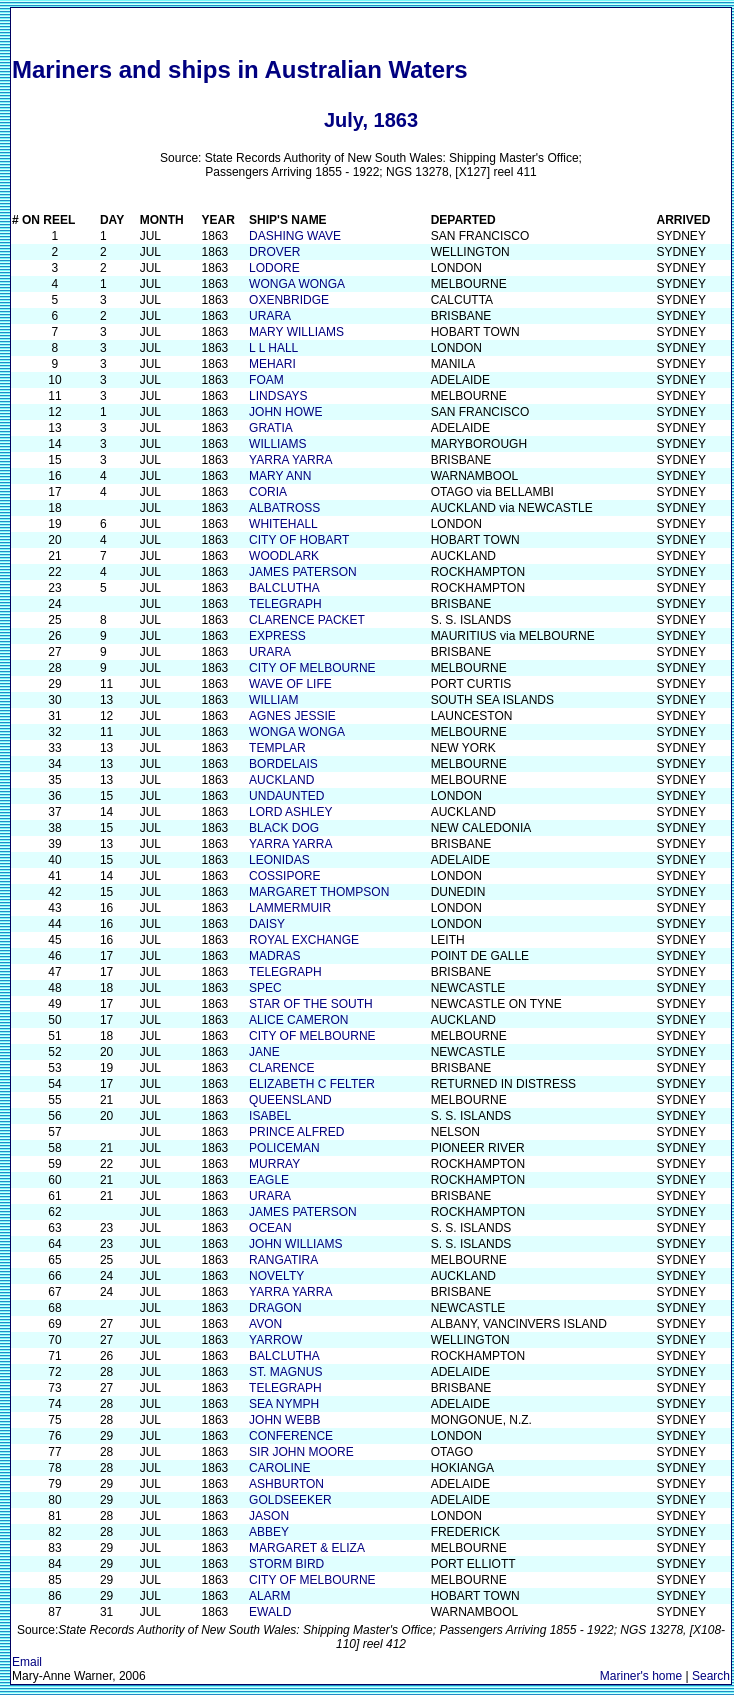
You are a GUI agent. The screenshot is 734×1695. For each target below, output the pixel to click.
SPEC (265, 988)
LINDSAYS (278, 396)
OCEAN (270, 1228)
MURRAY (274, 1164)
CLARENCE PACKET (307, 620)
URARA (270, 316)
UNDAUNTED (286, 796)
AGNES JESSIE (292, 716)
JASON (269, 1516)
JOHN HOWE (285, 412)
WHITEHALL (283, 524)
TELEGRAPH (285, 604)
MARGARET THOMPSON (319, 892)
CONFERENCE (291, 1436)
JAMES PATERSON (303, 572)
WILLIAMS (277, 444)
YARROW (275, 1340)
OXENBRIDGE (289, 300)
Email (27, 1662)
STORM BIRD (286, 1564)
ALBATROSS (284, 508)
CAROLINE (279, 1468)
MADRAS (274, 956)
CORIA (268, 492)
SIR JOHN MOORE (301, 1452)
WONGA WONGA (297, 284)
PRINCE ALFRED (296, 1132)
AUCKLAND (281, 780)
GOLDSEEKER (290, 1500)
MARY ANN (280, 476)
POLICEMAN (284, 1148)
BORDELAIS (283, 764)
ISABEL (270, 1116)
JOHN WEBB (284, 1420)
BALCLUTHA (284, 588)
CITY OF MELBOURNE (312, 668)
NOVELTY (276, 1276)
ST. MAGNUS (285, 1372)
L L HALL (273, 348)
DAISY (267, 924)
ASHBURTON (286, 1484)
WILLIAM (273, 700)
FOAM (266, 380)
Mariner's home (641, 1676)
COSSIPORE (284, 876)
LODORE (274, 268)
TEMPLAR (277, 748)
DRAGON (275, 1308)
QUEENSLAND (290, 1100)
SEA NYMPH (284, 1404)
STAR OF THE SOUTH (311, 1004)
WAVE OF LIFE (290, 684)
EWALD (270, 1612)
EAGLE (269, 1180)
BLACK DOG (284, 828)
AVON (265, 1324)
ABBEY (269, 1532)
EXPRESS (277, 636)
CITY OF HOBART (299, 540)
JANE (264, 1052)
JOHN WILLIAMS (295, 1244)
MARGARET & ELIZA (307, 1548)
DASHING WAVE (295, 236)
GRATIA (271, 428)
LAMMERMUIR (290, 908)
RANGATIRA (283, 1260)
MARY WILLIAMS (296, 332)
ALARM (269, 1596)
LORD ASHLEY (290, 812)
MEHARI (272, 364)
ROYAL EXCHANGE (304, 940)
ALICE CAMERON (298, 1020)
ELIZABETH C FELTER (312, 1084)
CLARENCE (281, 1068)
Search (711, 1676)
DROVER (274, 252)
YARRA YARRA (290, 460)
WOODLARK (284, 556)
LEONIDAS (279, 860)
